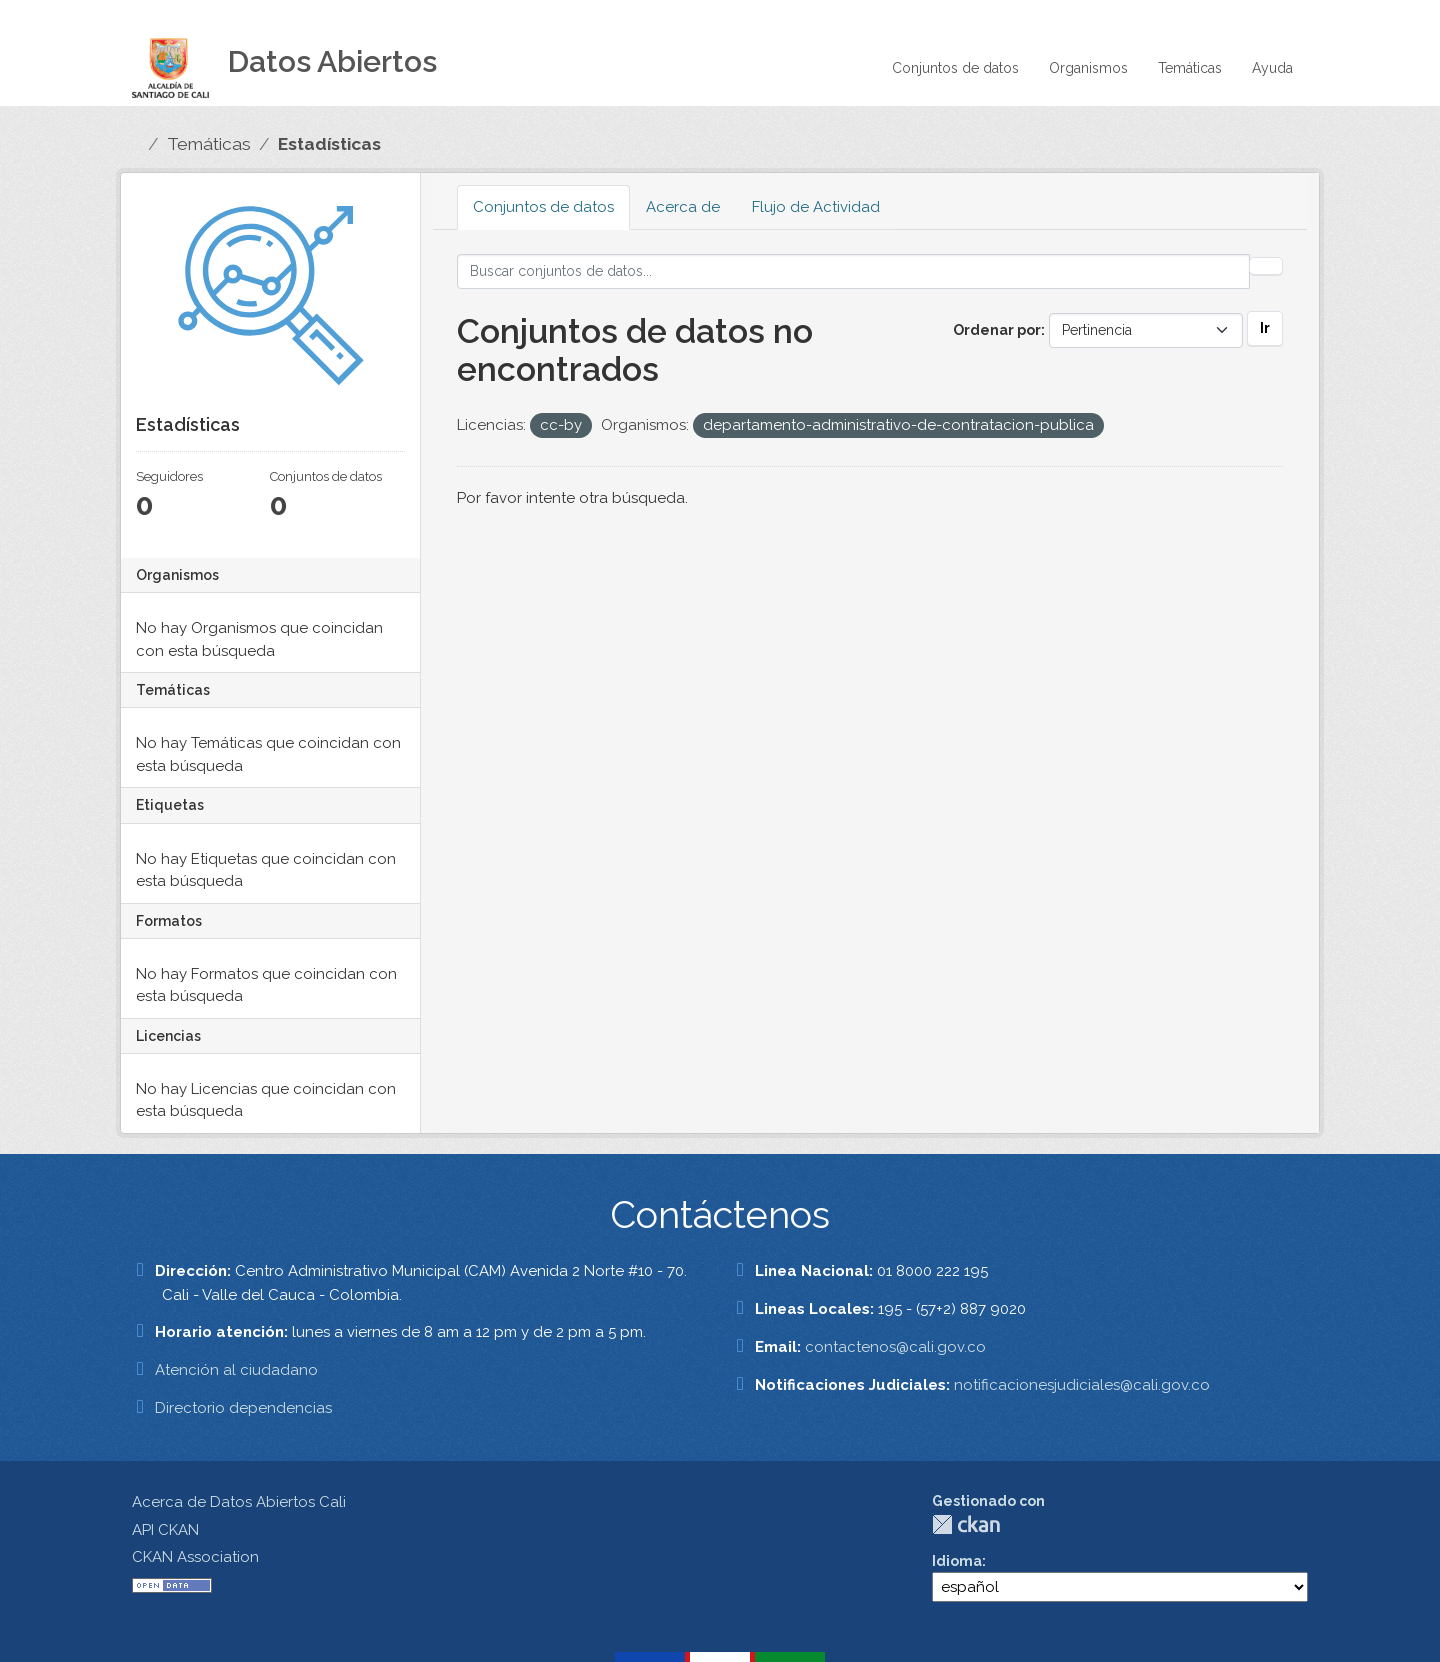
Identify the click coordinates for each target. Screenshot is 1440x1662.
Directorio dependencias (243, 1408)
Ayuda (1272, 68)
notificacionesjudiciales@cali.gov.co (1082, 1385)
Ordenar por (997, 330)
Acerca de (683, 207)
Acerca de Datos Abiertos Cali (239, 1502)
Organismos (1088, 68)
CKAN (966, 1524)
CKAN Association (195, 1557)
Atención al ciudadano (236, 1370)
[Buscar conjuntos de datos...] (854, 271)
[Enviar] (1266, 266)
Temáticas (1190, 68)
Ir (1265, 328)
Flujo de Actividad (816, 207)
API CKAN (165, 1530)
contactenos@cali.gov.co (895, 1347)
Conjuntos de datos (955, 68)
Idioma (957, 1561)
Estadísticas (329, 144)
